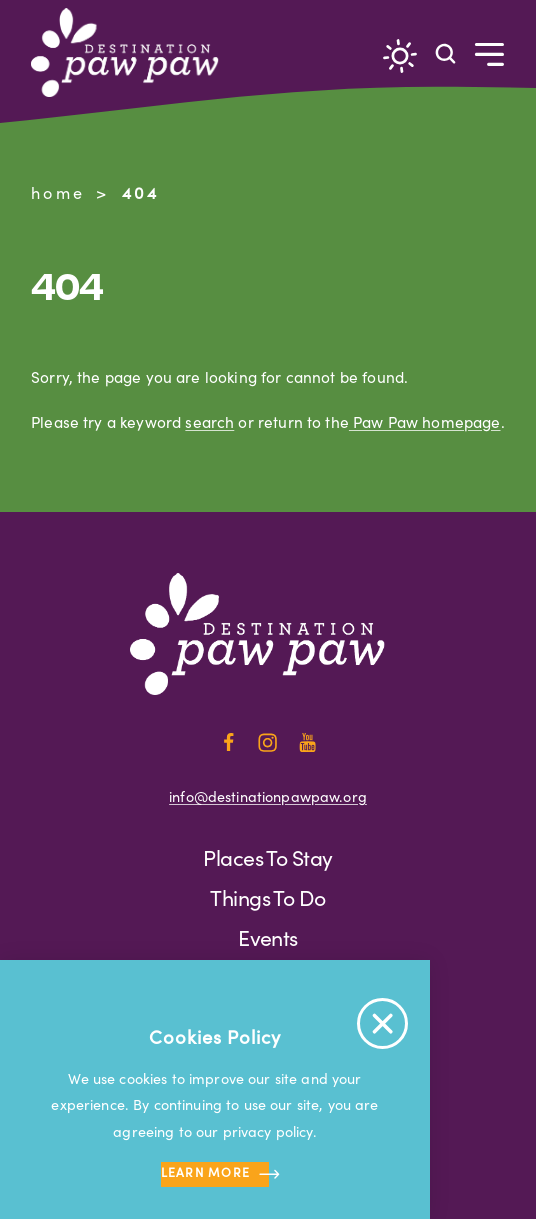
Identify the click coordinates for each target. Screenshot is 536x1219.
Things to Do (268, 897)
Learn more (215, 1174)
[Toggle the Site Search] (445, 52)
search (209, 421)
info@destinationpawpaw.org (268, 796)
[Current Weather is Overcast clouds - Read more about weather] (400, 56)
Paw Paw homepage (425, 421)
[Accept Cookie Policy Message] (382, 1023)
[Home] (132, 52)
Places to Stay (268, 857)
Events (268, 937)
